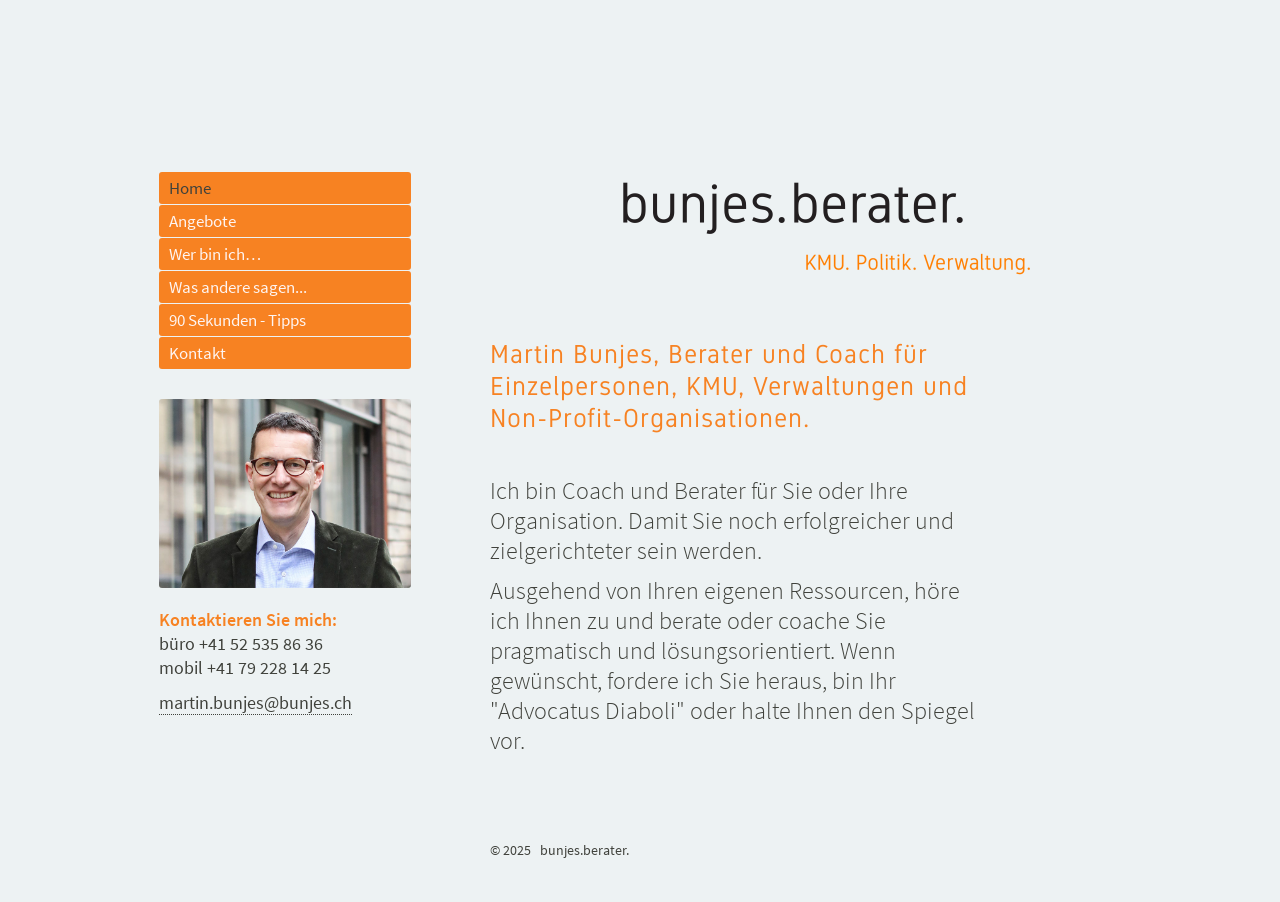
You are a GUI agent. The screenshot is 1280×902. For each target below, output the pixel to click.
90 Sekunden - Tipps (237, 320)
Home (190, 188)
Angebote (202, 221)
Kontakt (197, 353)
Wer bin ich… (215, 254)
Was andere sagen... (238, 287)
